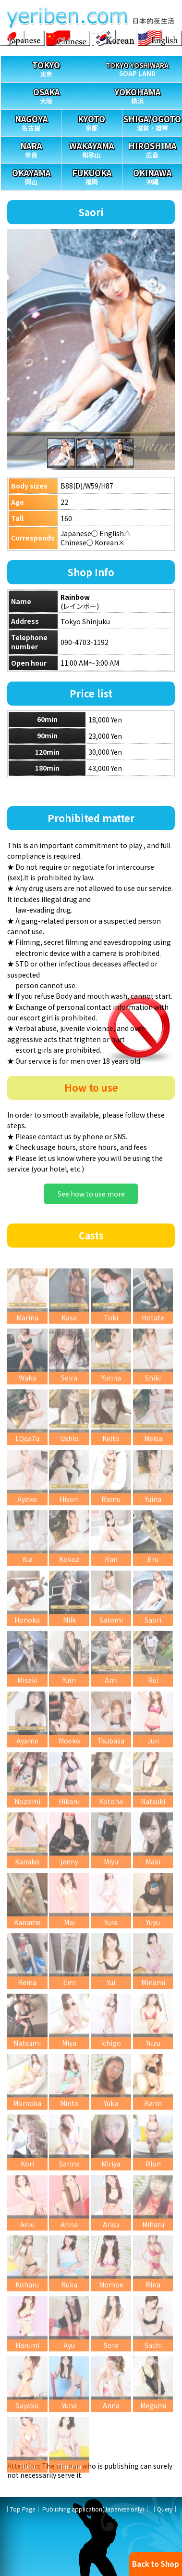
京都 (91, 121)
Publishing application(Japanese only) (93, 2509)
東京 (46, 67)
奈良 (31, 148)
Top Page (22, 2509)
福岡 (91, 175)
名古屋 (31, 121)
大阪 (46, 94)
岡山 (31, 175)
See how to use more (91, 1193)
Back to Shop (155, 2564)
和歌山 (91, 148)
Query (164, 2509)
